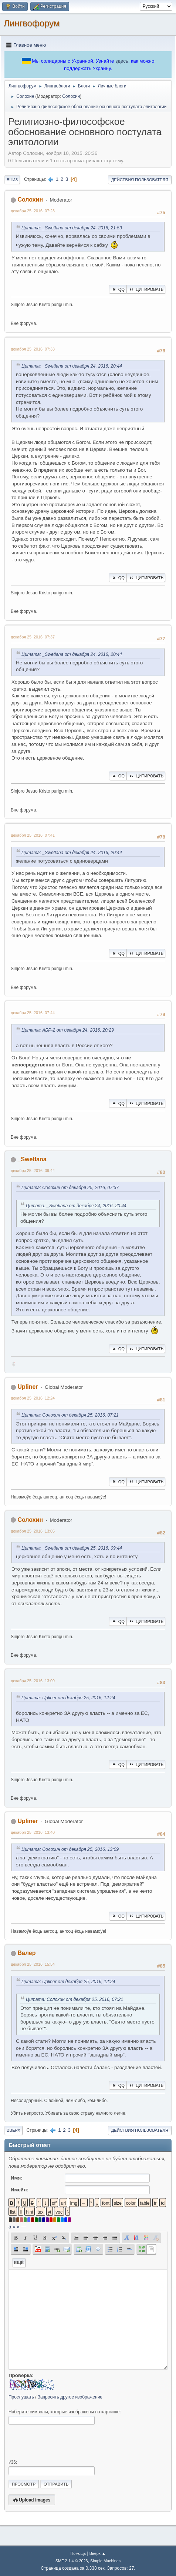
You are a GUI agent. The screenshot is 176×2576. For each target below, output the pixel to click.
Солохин (71, 96)
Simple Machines (105, 2561)
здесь (121, 61)
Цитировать (145, 289)
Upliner (27, 1387)
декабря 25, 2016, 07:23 (33, 211)
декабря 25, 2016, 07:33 (33, 349)
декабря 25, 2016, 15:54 (33, 1964)
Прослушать (21, 2397)
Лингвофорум (32, 23)
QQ (118, 289)
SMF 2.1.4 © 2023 (71, 2561)
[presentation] (65, 2442)
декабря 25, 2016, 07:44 (33, 1012)
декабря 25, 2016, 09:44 (33, 1170)
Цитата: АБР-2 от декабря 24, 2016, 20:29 (67, 1030)
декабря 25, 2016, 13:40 (33, 1832)
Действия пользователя (139, 179)
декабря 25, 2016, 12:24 (33, 1398)
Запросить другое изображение (70, 2397)
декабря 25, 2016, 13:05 (33, 1531)
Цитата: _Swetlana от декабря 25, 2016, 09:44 (71, 1548)
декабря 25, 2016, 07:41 (33, 835)
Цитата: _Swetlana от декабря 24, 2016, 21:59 (71, 227)
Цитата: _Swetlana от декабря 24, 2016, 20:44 (71, 366)
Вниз (12, 179)
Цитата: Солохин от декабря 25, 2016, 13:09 (70, 1849)
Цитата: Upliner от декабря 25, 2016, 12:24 (68, 1697)
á (10, 2227)
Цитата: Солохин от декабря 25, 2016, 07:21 (70, 1415)
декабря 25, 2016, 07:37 (33, 637)
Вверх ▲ (97, 2553)
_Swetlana (31, 1159)
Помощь (78, 2553)
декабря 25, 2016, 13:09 (33, 1681)
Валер (26, 1953)
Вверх (13, 2130)
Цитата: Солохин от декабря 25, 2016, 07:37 (70, 1187)
